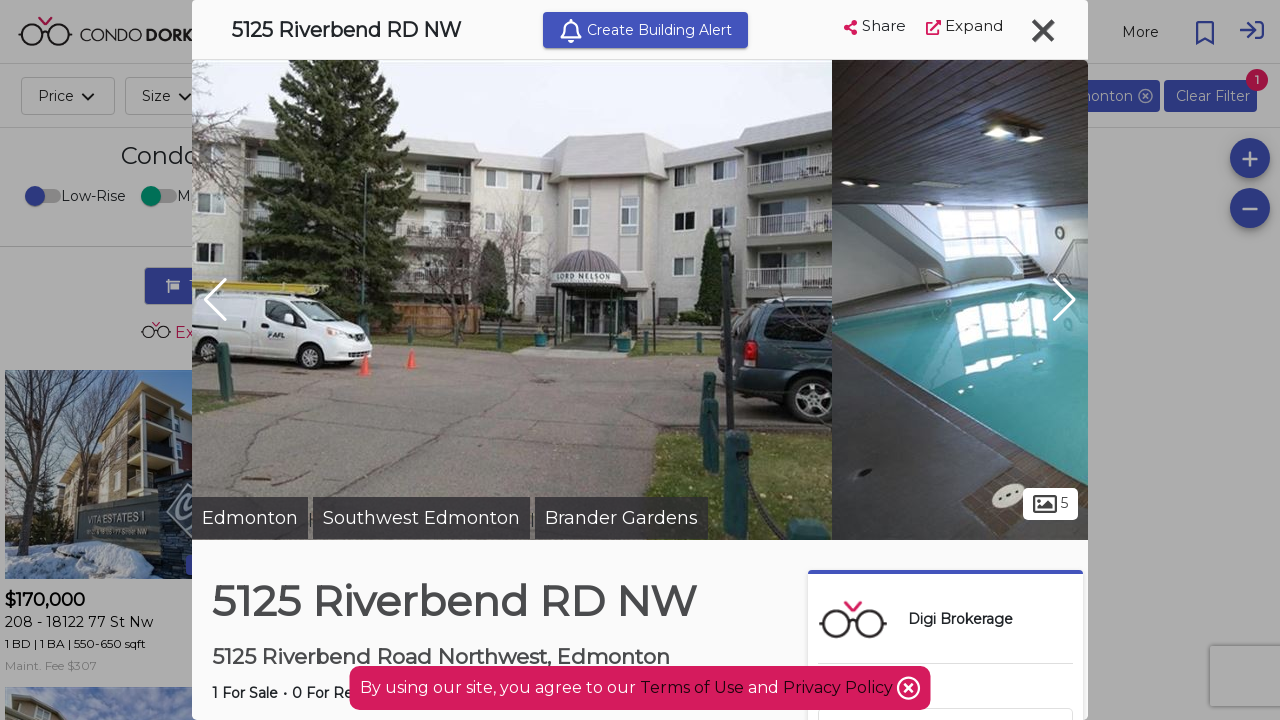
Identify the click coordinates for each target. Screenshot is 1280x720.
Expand (964, 25)
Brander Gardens (621, 518)
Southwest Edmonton (421, 518)
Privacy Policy (840, 687)
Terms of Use (692, 687)
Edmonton (250, 518)
